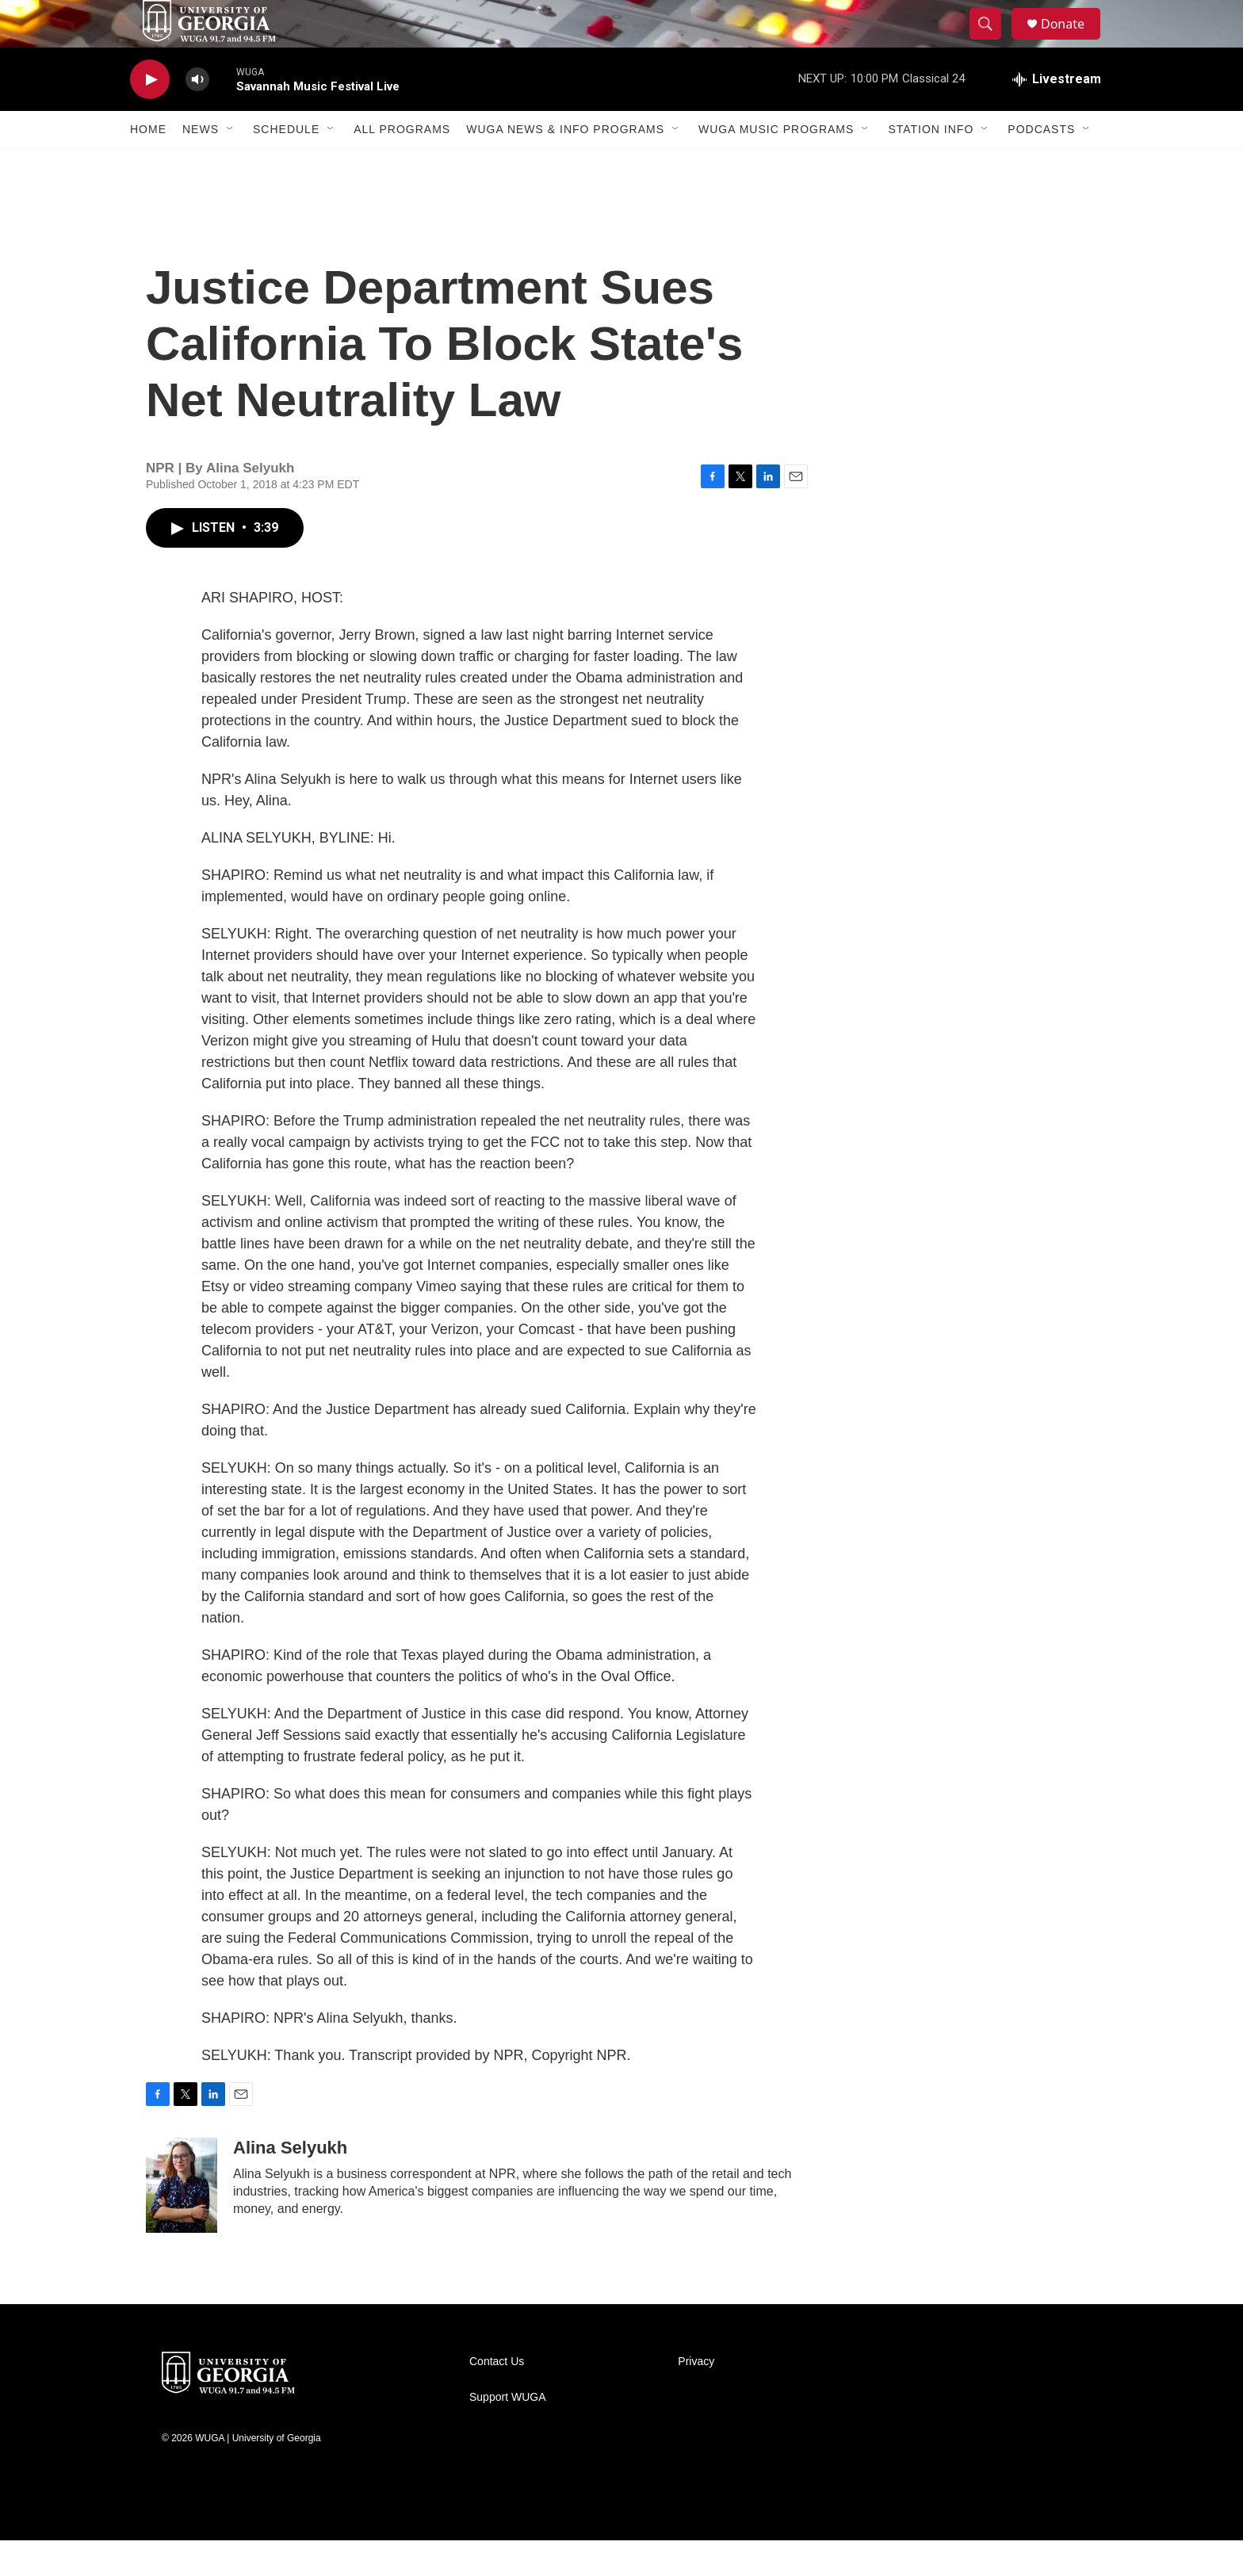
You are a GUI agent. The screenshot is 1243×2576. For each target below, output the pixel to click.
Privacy (696, 2397)
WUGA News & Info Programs (565, 165)
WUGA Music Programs (776, 165)
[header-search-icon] (992, 42)
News (200, 165)
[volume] (197, 115)
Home (148, 165)
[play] (150, 115)
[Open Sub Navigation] (230, 165)
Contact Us (496, 2397)
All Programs (402, 165)
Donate (1072, 41)
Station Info (930, 165)
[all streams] (1056, 115)
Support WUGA (507, 2433)
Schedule (286, 165)
